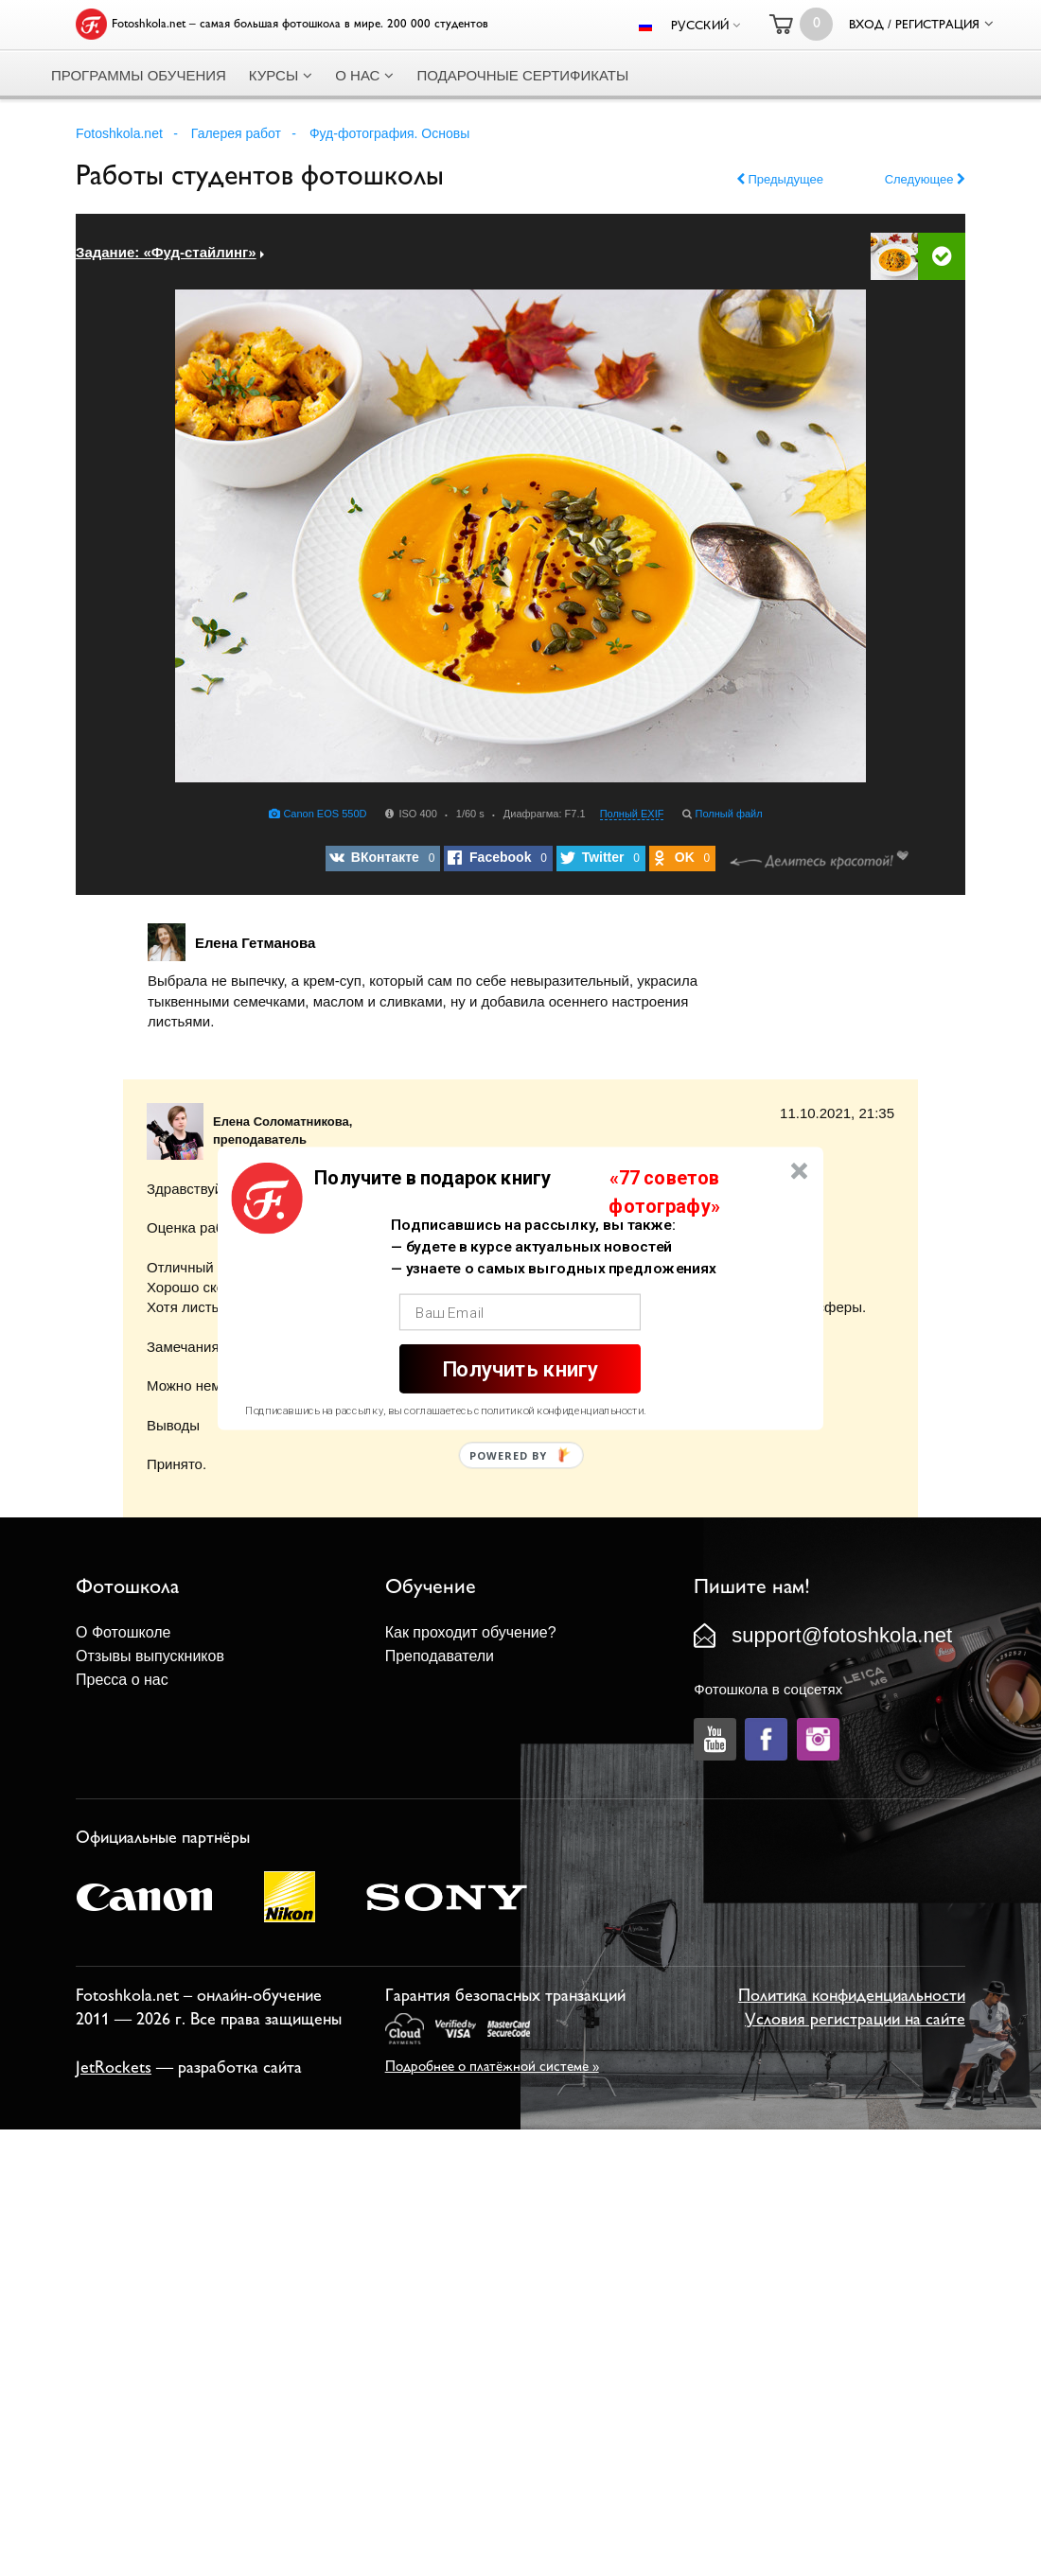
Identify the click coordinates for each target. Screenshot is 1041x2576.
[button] (432, 1178)
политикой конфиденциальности (562, 1410)
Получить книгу (520, 1368)
